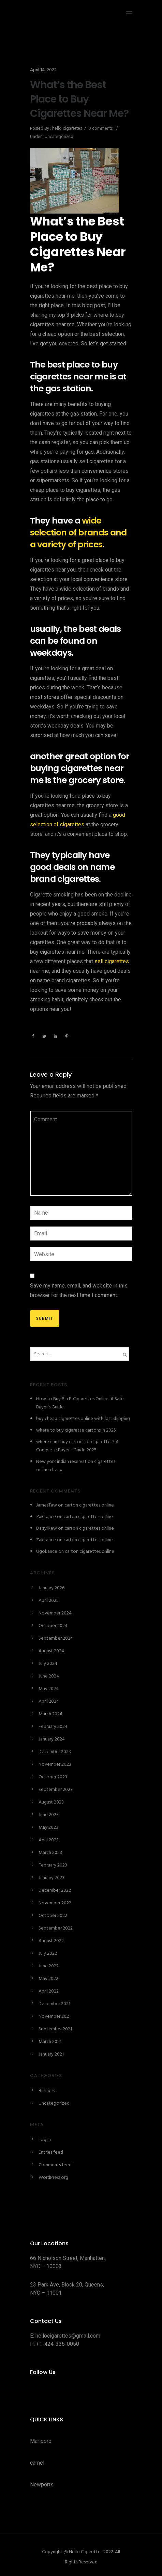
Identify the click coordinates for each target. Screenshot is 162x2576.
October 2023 (53, 1777)
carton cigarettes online (89, 1505)
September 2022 (56, 1928)
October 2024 (53, 1626)
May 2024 (49, 1689)
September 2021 (55, 2029)
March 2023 (50, 1853)
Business (47, 2091)
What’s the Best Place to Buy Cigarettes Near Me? (79, 99)
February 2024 (53, 1727)
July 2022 (48, 1953)
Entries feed (51, 2152)
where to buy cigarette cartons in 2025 (76, 1430)
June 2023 (49, 1815)
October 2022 (53, 1916)
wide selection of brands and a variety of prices (78, 532)
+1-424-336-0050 (57, 2344)
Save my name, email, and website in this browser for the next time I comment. (79, 1290)
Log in (45, 2140)
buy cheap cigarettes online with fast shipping (83, 1419)
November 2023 (55, 1764)
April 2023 (49, 1840)
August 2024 (51, 1651)
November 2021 (55, 2016)
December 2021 (54, 2004)
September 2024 (56, 1638)
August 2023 (51, 1802)
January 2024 (52, 1739)
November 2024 (55, 1613)
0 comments (100, 128)
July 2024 (48, 1664)
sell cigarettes (111, 961)
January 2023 (51, 1878)
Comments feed (55, 2165)
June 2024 (49, 1676)
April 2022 (49, 1991)
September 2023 (56, 1790)
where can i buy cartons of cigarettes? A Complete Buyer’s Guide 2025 (77, 1446)
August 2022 (51, 1941)
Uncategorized (58, 136)
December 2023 (55, 1752)
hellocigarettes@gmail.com (67, 2335)
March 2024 (50, 1714)
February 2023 (53, 1865)
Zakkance (46, 1517)
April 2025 (49, 1601)
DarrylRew (46, 1528)
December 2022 (55, 1890)
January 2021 (51, 2054)
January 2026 (51, 1588)
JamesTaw (46, 1505)
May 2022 (48, 1979)
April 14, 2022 (43, 70)
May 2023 (48, 1827)
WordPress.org (53, 2178)
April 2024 (49, 1701)
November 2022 (55, 1903)
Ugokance (46, 1552)
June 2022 (49, 1966)
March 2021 (50, 2042)
